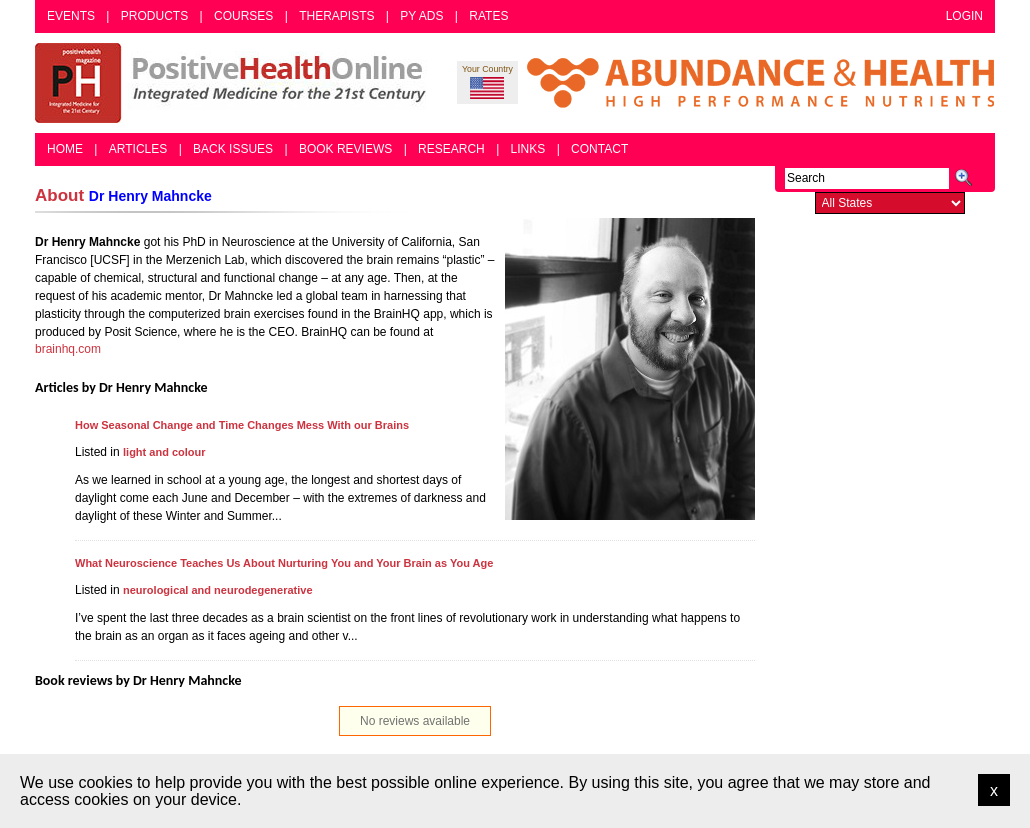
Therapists (336, 16)
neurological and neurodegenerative (218, 590)
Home (65, 149)
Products (154, 16)
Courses (243, 16)
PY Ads (421, 16)
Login (964, 16)
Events (71, 16)
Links (528, 149)
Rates (488, 16)
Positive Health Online (235, 83)
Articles (138, 149)
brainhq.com (68, 349)
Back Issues (233, 149)
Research (451, 149)
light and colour (164, 452)
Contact (599, 149)
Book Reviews (345, 149)
